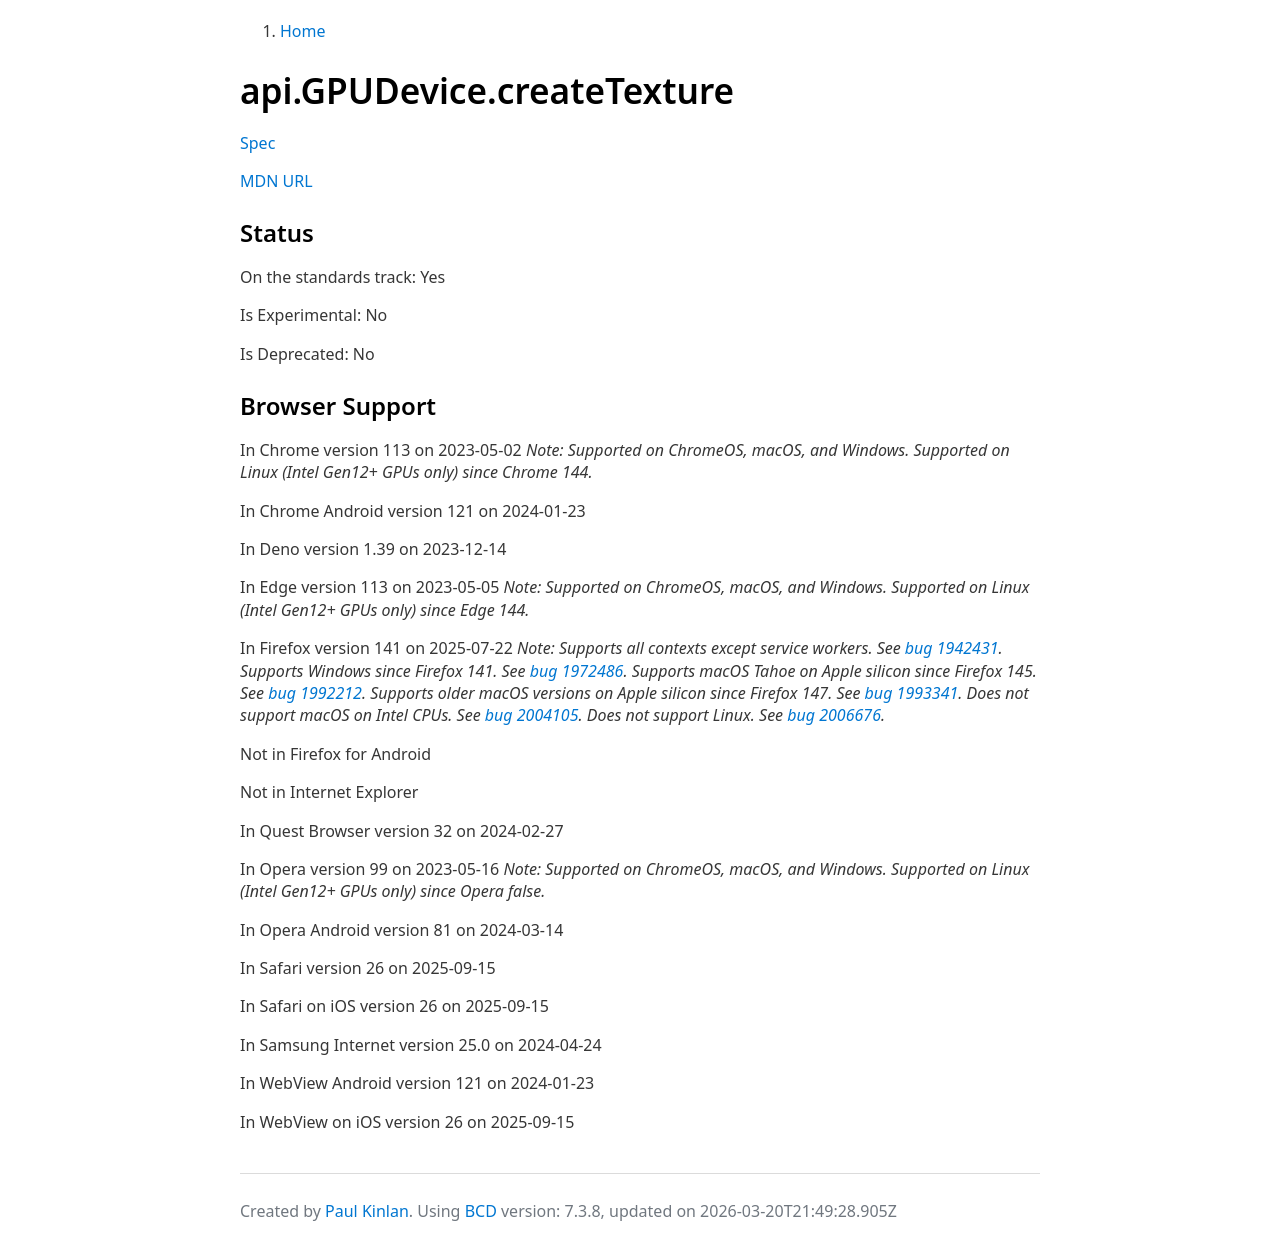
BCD (481, 1211)
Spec (257, 143)
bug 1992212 (315, 693)
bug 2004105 (532, 715)
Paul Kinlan (367, 1211)
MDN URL (276, 181)
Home (303, 31)
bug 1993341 (912, 693)
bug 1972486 (577, 671)
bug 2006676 (834, 715)
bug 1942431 (952, 648)
